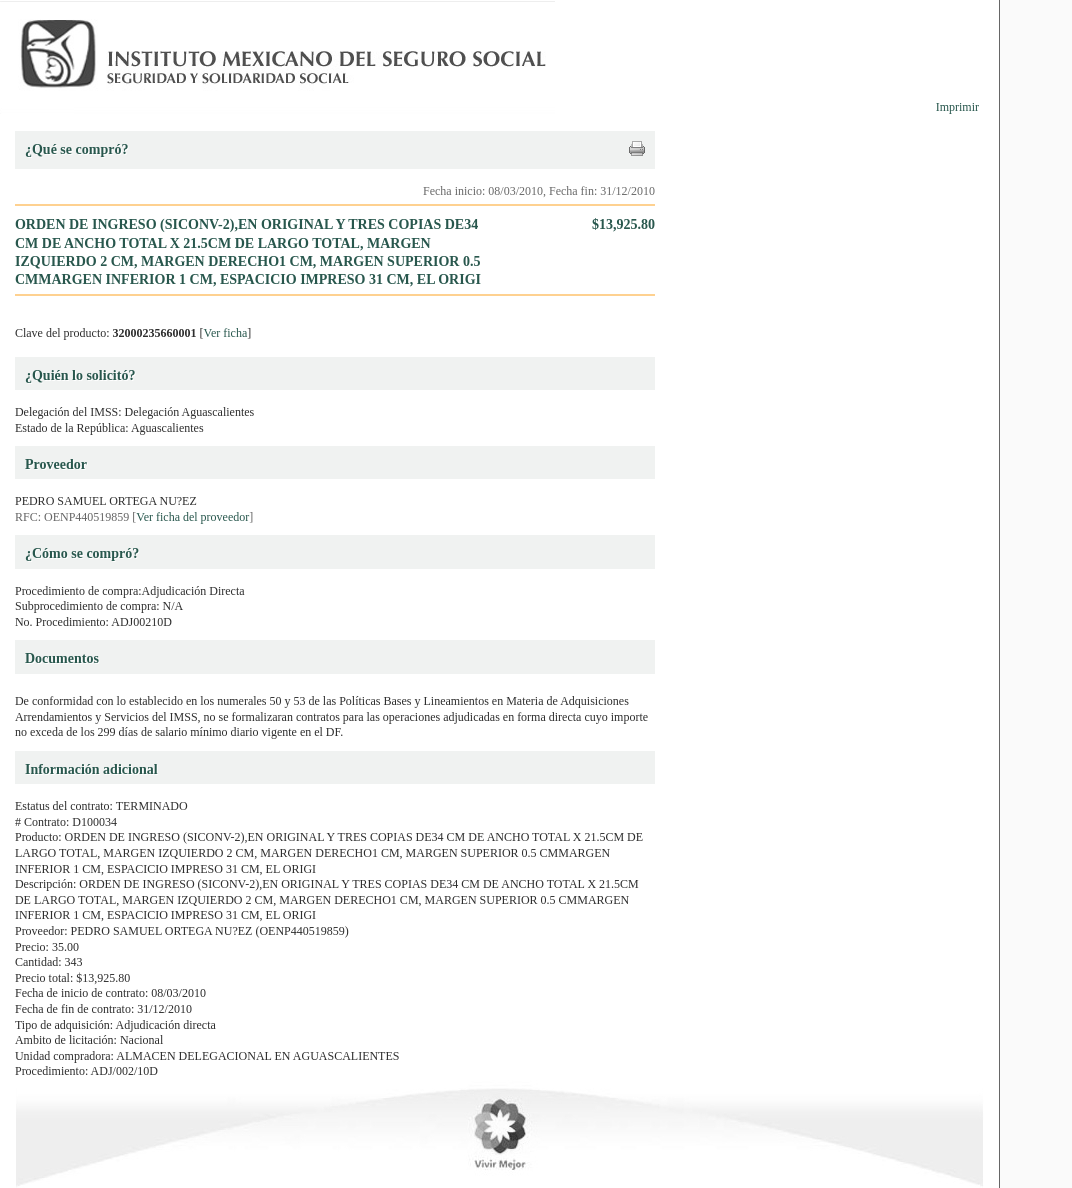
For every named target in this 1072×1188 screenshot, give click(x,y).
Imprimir (957, 107)
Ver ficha (226, 333)
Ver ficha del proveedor (192, 517)
